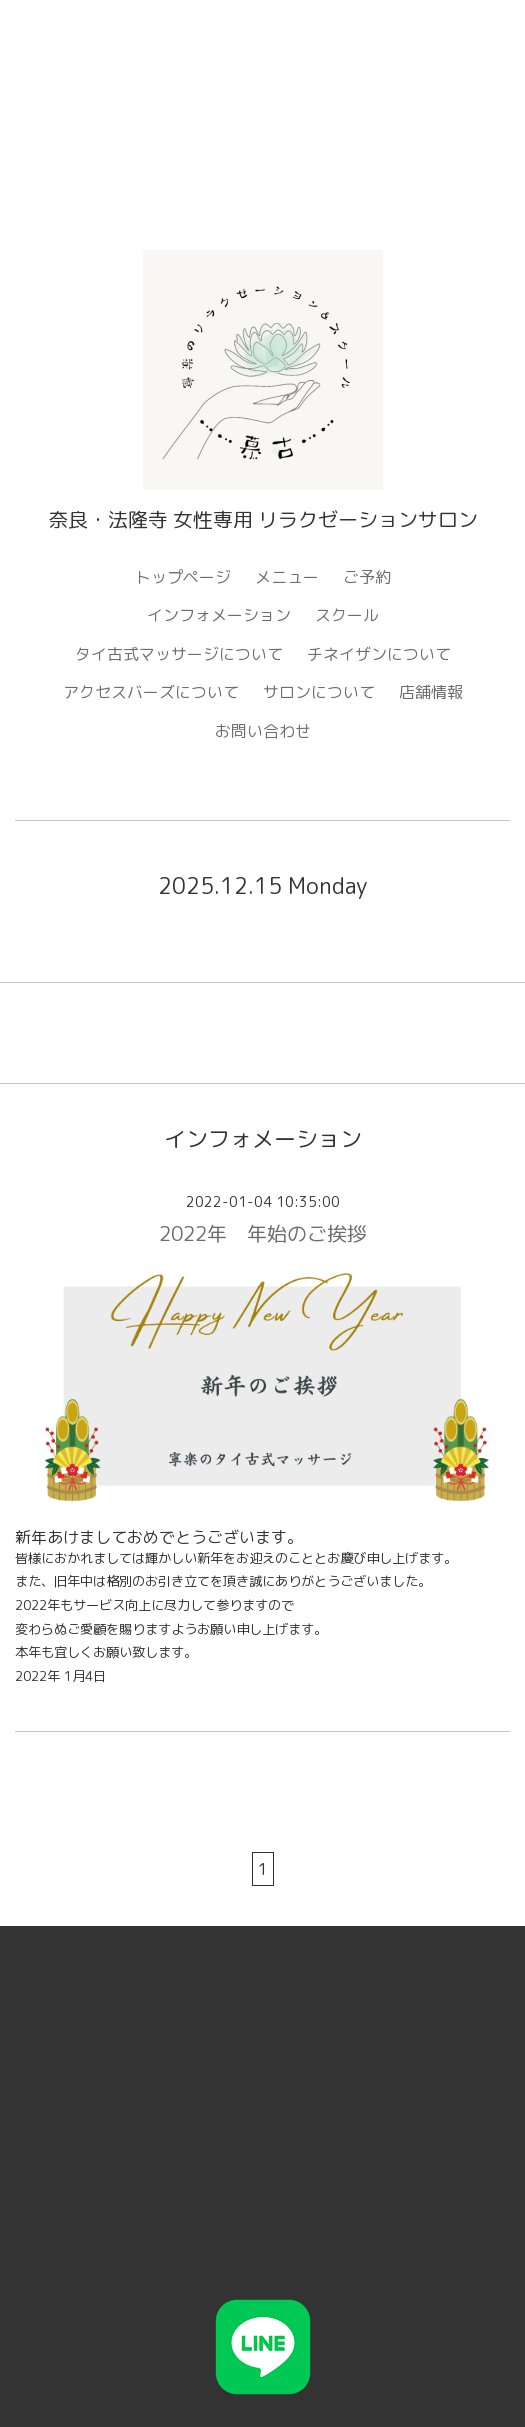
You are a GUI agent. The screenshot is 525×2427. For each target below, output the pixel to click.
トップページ (183, 577)
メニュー (287, 577)
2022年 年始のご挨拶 (263, 1233)
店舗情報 (431, 692)
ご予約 (367, 577)
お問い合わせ (263, 731)
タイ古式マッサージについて (179, 654)
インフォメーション (219, 615)
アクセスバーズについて (151, 692)
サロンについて (319, 692)
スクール (347, 615)
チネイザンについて (379, 654)
